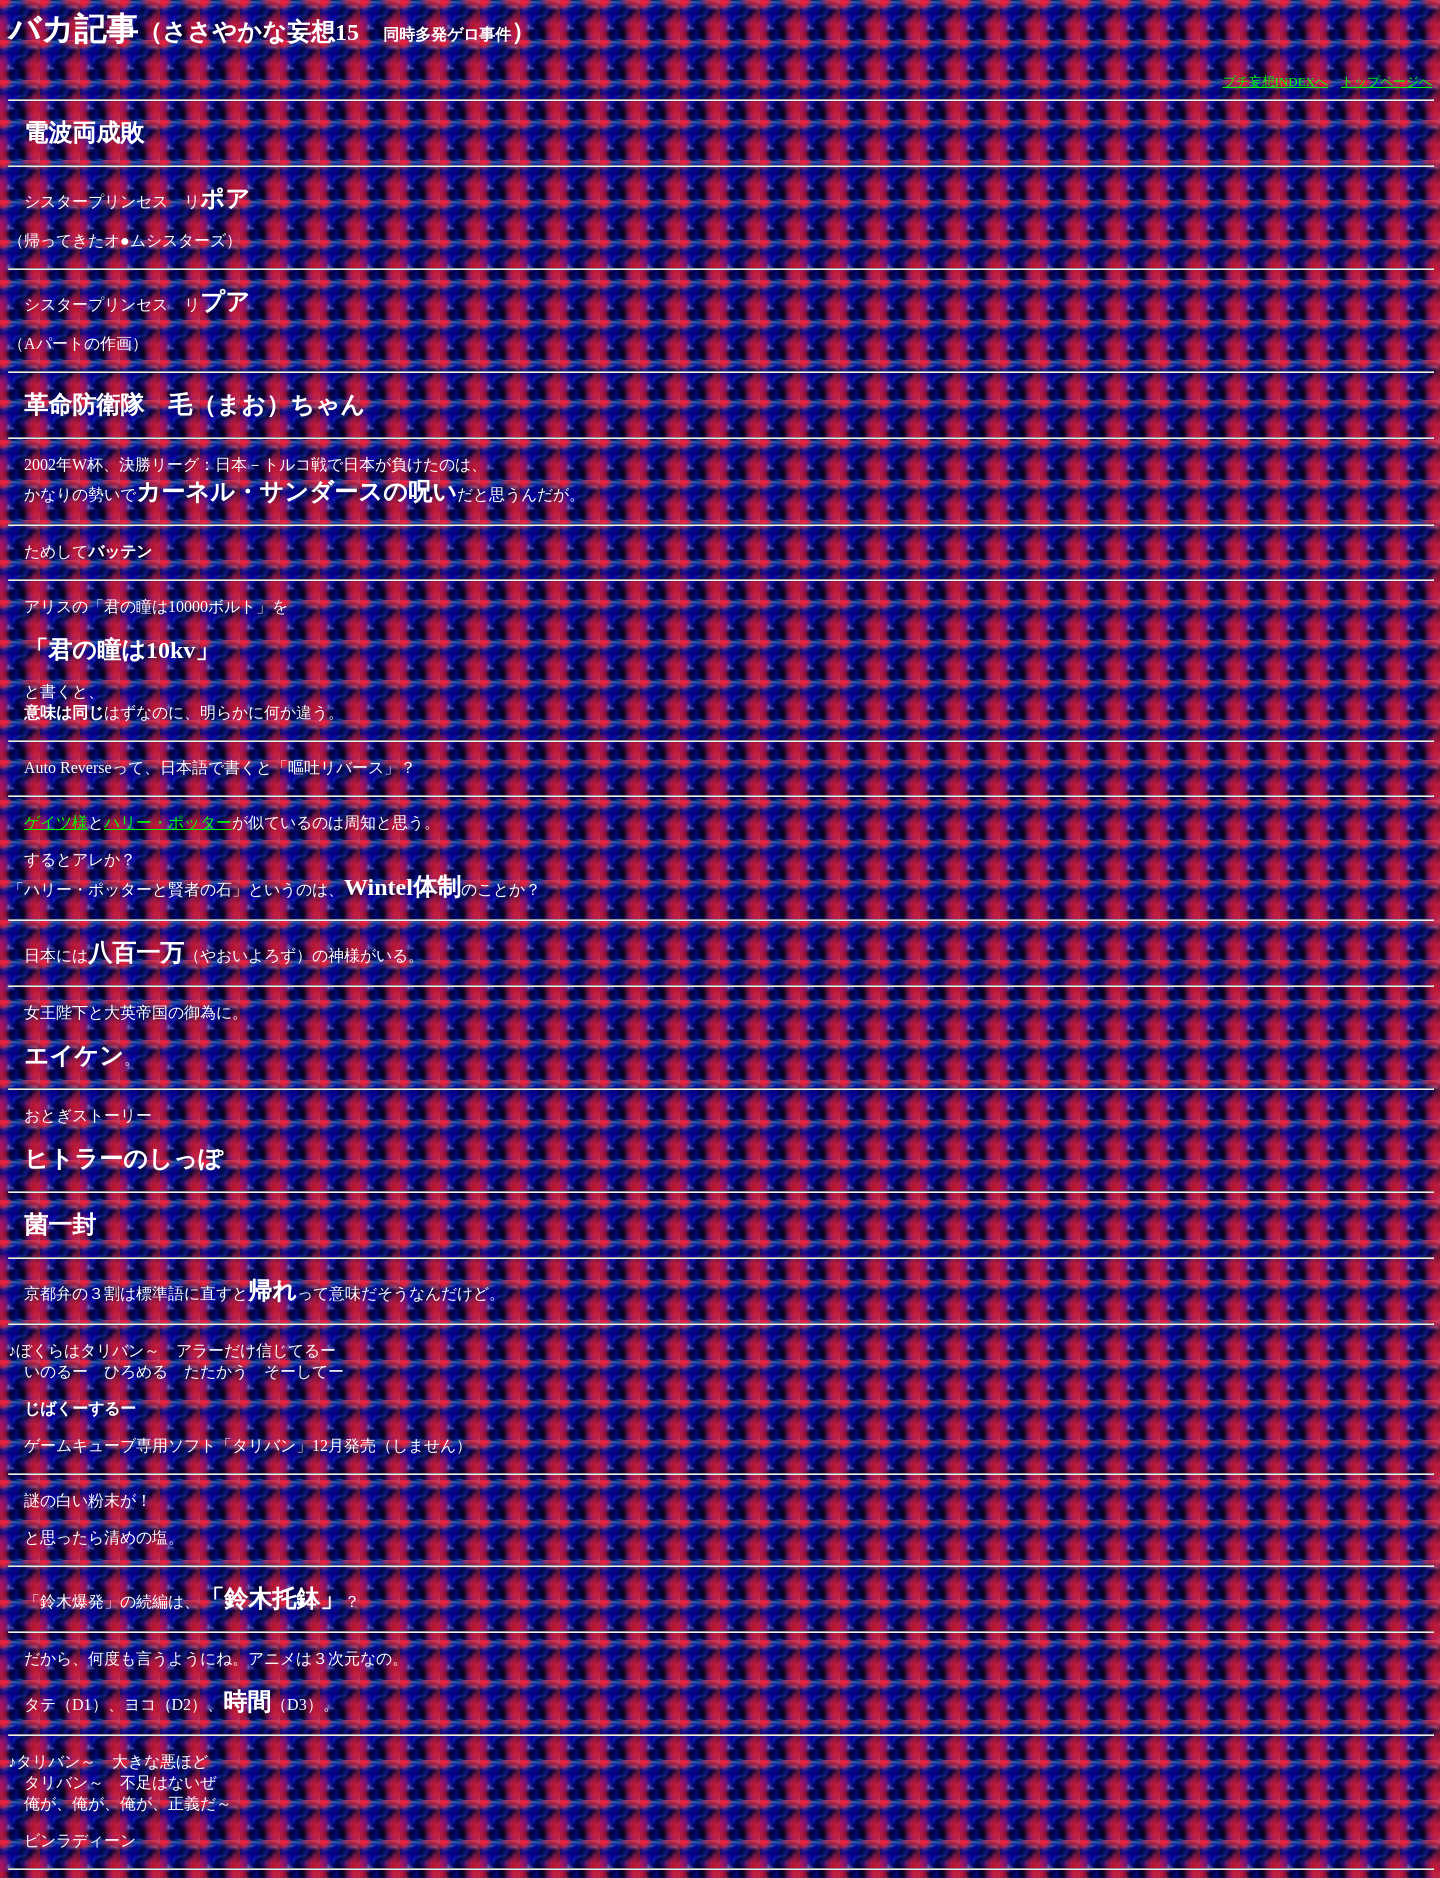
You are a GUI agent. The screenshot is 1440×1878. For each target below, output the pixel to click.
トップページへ (1386, 81)
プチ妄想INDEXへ (1275, 81)
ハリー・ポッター (168, 822)
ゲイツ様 (56, 822)
